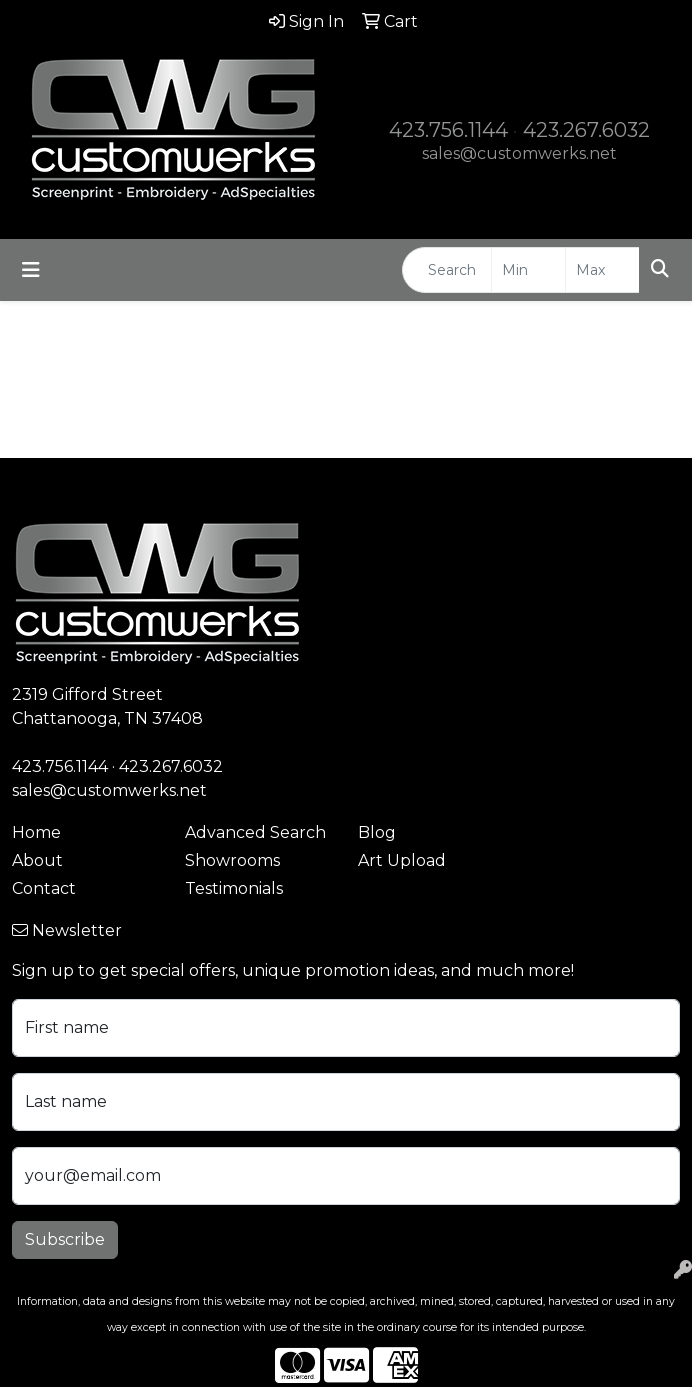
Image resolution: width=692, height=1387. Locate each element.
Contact (44, 888)
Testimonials (234, 888)
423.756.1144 (448, 130)
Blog (377, 832)
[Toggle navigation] (31, 270)
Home (36, 832)
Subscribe (65, 1239)
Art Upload (402, 860)
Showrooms (232, 860)
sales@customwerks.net (519, 153)
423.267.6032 (586, 130)
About (37, 860)
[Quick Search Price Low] (528, 270)
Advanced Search (255, 832)
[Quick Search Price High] (602, 270)
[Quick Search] (447, 270)
